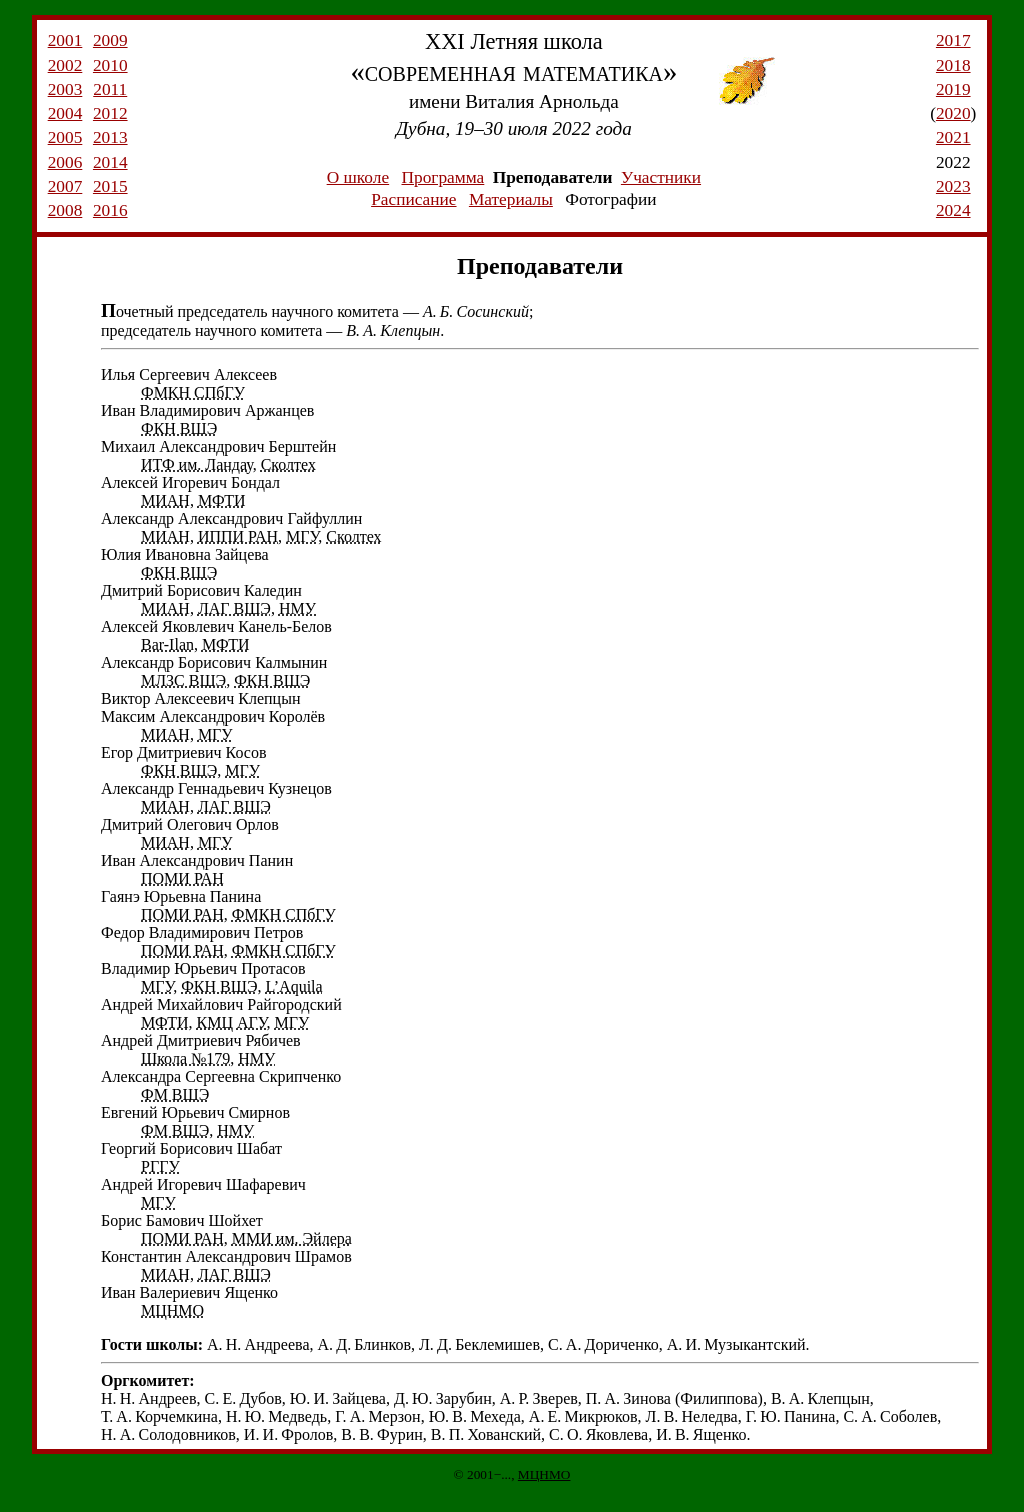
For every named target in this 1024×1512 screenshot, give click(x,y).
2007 (65, 186)
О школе (358, 177)
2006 (65, 162)
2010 (110, 65)
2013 (110, 137)
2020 (953, 113)
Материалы (511, 199)
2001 (65, 40)
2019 (953, 89)
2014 (110, 162)
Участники (661, 177)
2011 (110, 89)
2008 (65, 210)
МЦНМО (544, 1474)
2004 (65, 113)
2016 (110, 210)
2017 (953, 40)
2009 (110, 40)
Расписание (413, 199)
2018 (953, 65)
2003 (65, 89)
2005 (65, 137)
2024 (953, 210)
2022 (953, 162)
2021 (953, 137)
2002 (65, 65)
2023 (953, 186)
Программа (443, 177)
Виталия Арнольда (542, 101)
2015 (110, 186)
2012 (110, 113)
